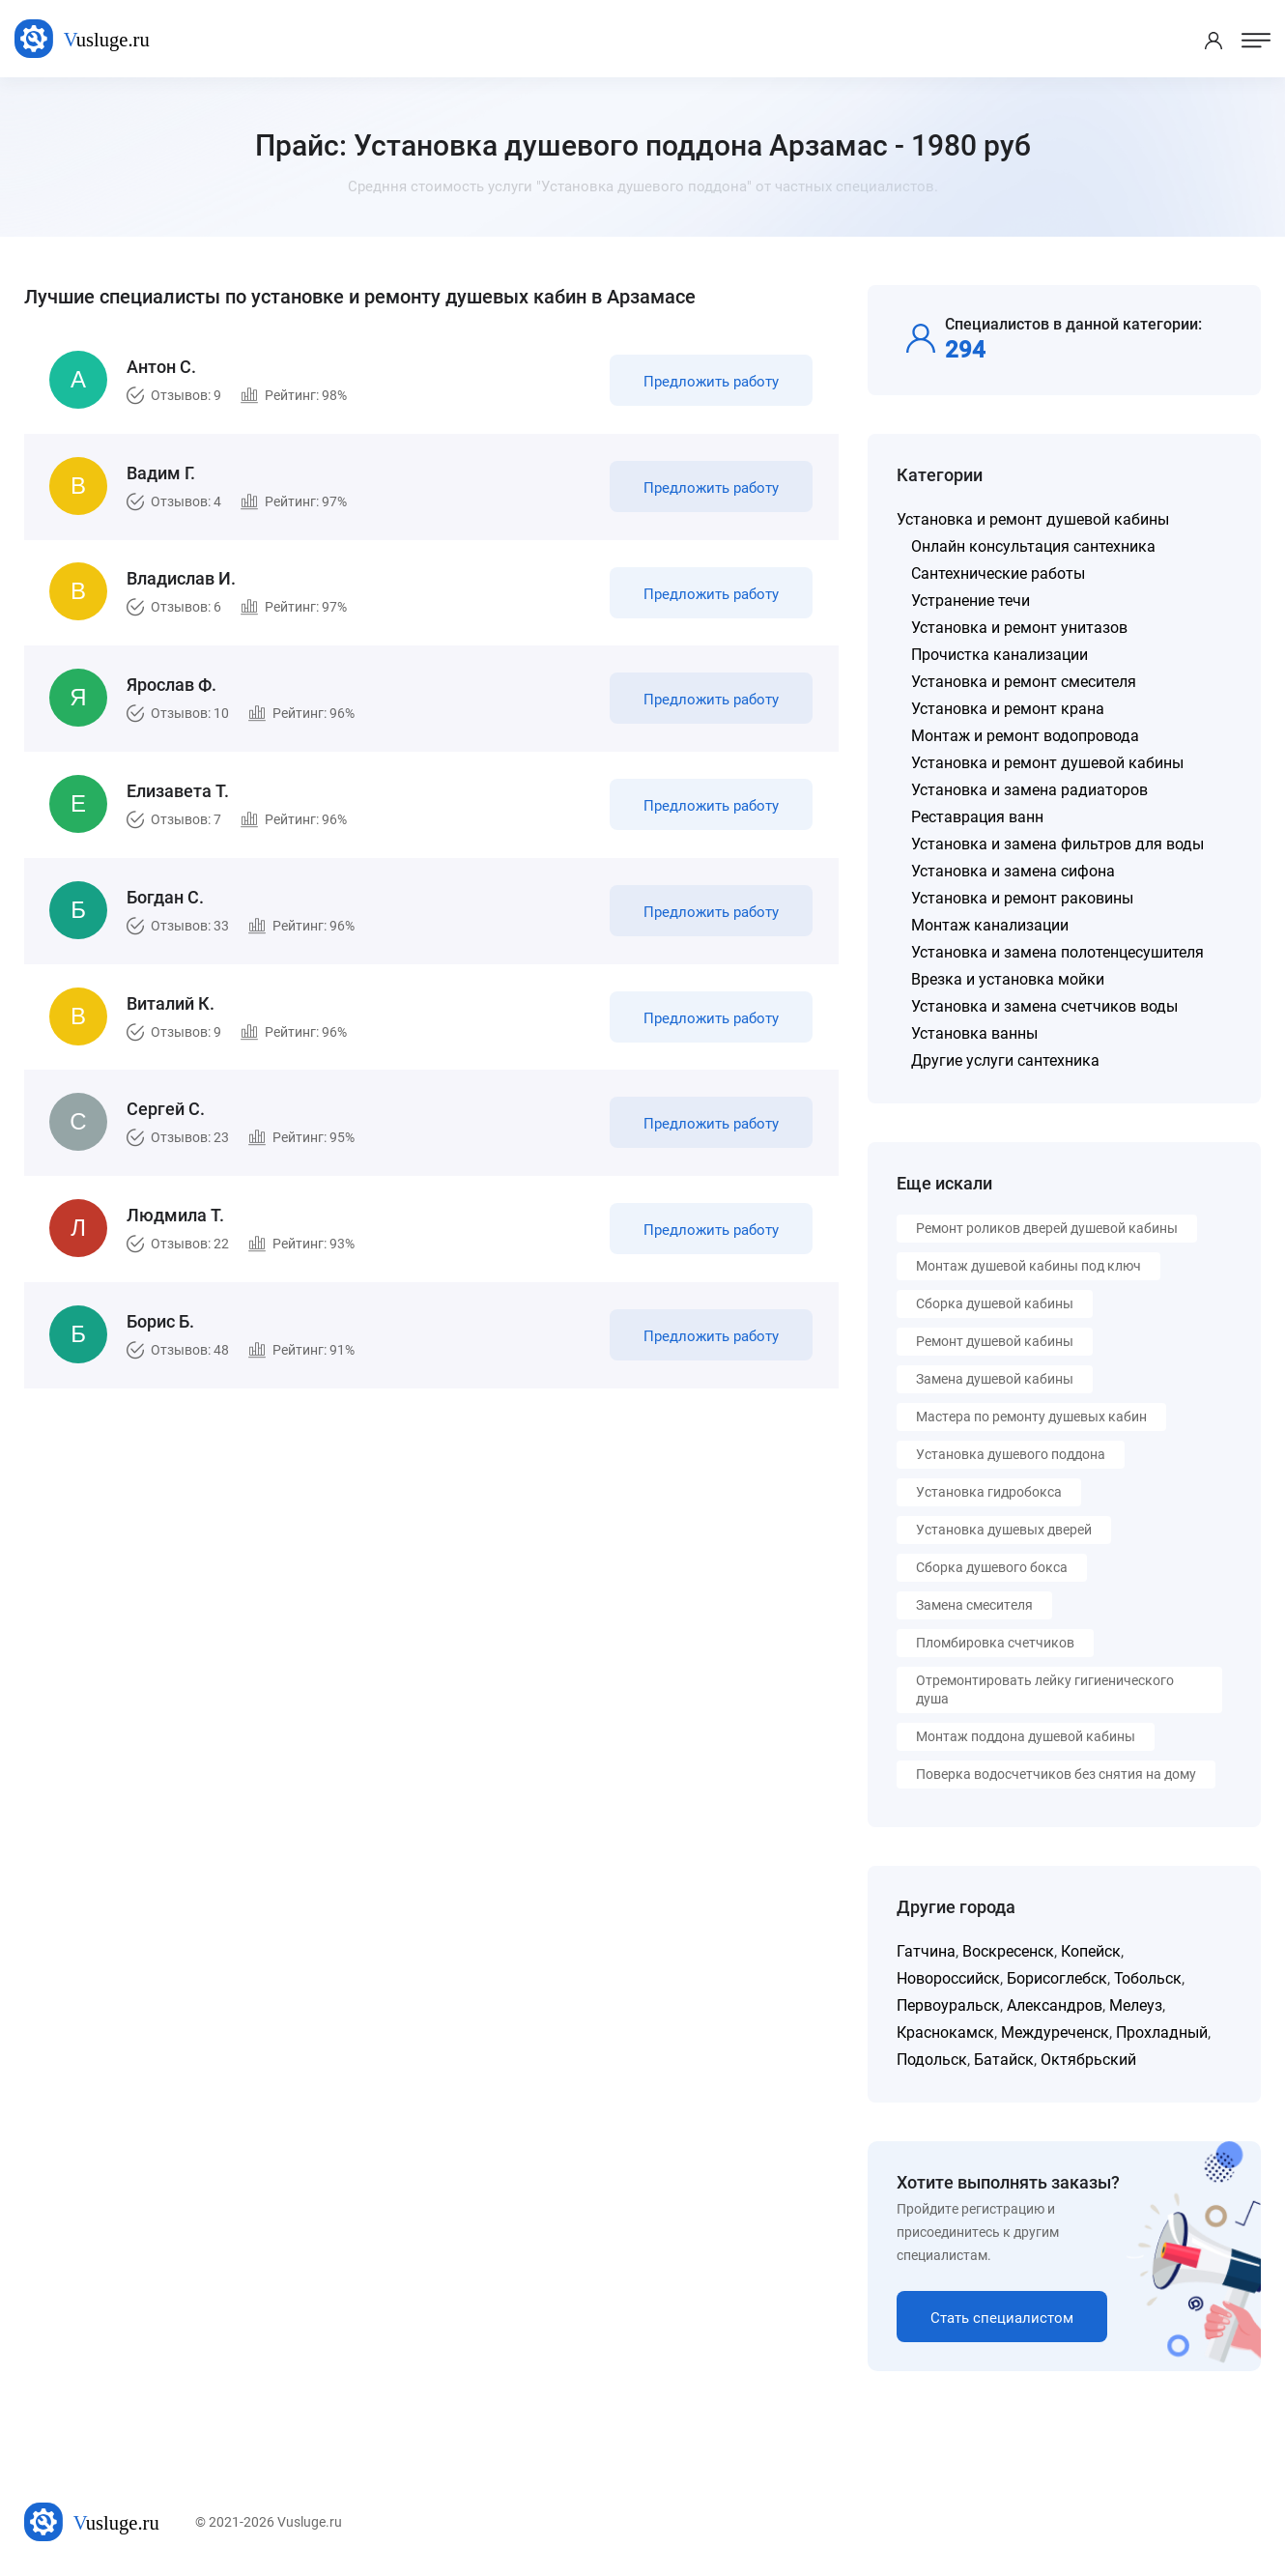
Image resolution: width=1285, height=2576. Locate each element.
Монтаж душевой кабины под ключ (1028, 1266)
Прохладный (1162, 2032)
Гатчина (926, 1951)
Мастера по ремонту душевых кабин (1031, 1416)
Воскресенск (1008, 1951)
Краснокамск (945, 2032)
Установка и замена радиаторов (1029, 790)
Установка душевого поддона (1010, 1454)
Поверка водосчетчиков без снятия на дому (1056, 1774)
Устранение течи (970, 600)
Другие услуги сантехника (1005, 1060)
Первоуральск (948, 2005)
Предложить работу (708, 384)
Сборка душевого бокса (992, 1567)
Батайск (1004, 2059)
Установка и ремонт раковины (1022, 898)
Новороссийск (948, 1978)
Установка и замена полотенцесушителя (1057, 952)
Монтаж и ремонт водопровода (1025, 736)
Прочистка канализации (999, 654)
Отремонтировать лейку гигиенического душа (1045, 1689)
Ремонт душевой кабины (994, 1341)
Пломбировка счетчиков (995, 1642)
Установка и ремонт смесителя (1023, 682)
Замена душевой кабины (994, 1379)
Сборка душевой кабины (994, 1303)
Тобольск (1148, 1978)
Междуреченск (1055, 2032)
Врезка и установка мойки (1007, 979)
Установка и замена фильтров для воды (1057, 844)
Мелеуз (1135, 2005)
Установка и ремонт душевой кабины (1033, 519)
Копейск (1091, 1951)
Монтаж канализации (990, 925)
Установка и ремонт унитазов (1019, 627)
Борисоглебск (1057, 1978)
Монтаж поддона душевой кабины (1025, 1736)
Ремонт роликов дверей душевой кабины (1047, 1228)
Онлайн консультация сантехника (1033, 546)
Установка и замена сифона (1013, 871)
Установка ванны (974, 1033)
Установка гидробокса (989, 1492)
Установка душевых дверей (1004, 1529)
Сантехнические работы (998, 573)
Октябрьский (1088, 2059)
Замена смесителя (974, 1605)
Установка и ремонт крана (1007, 709)
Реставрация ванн (977, 817)
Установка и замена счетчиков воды (1044, 1006)
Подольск (932, 2059)
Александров (1054, 2005)
